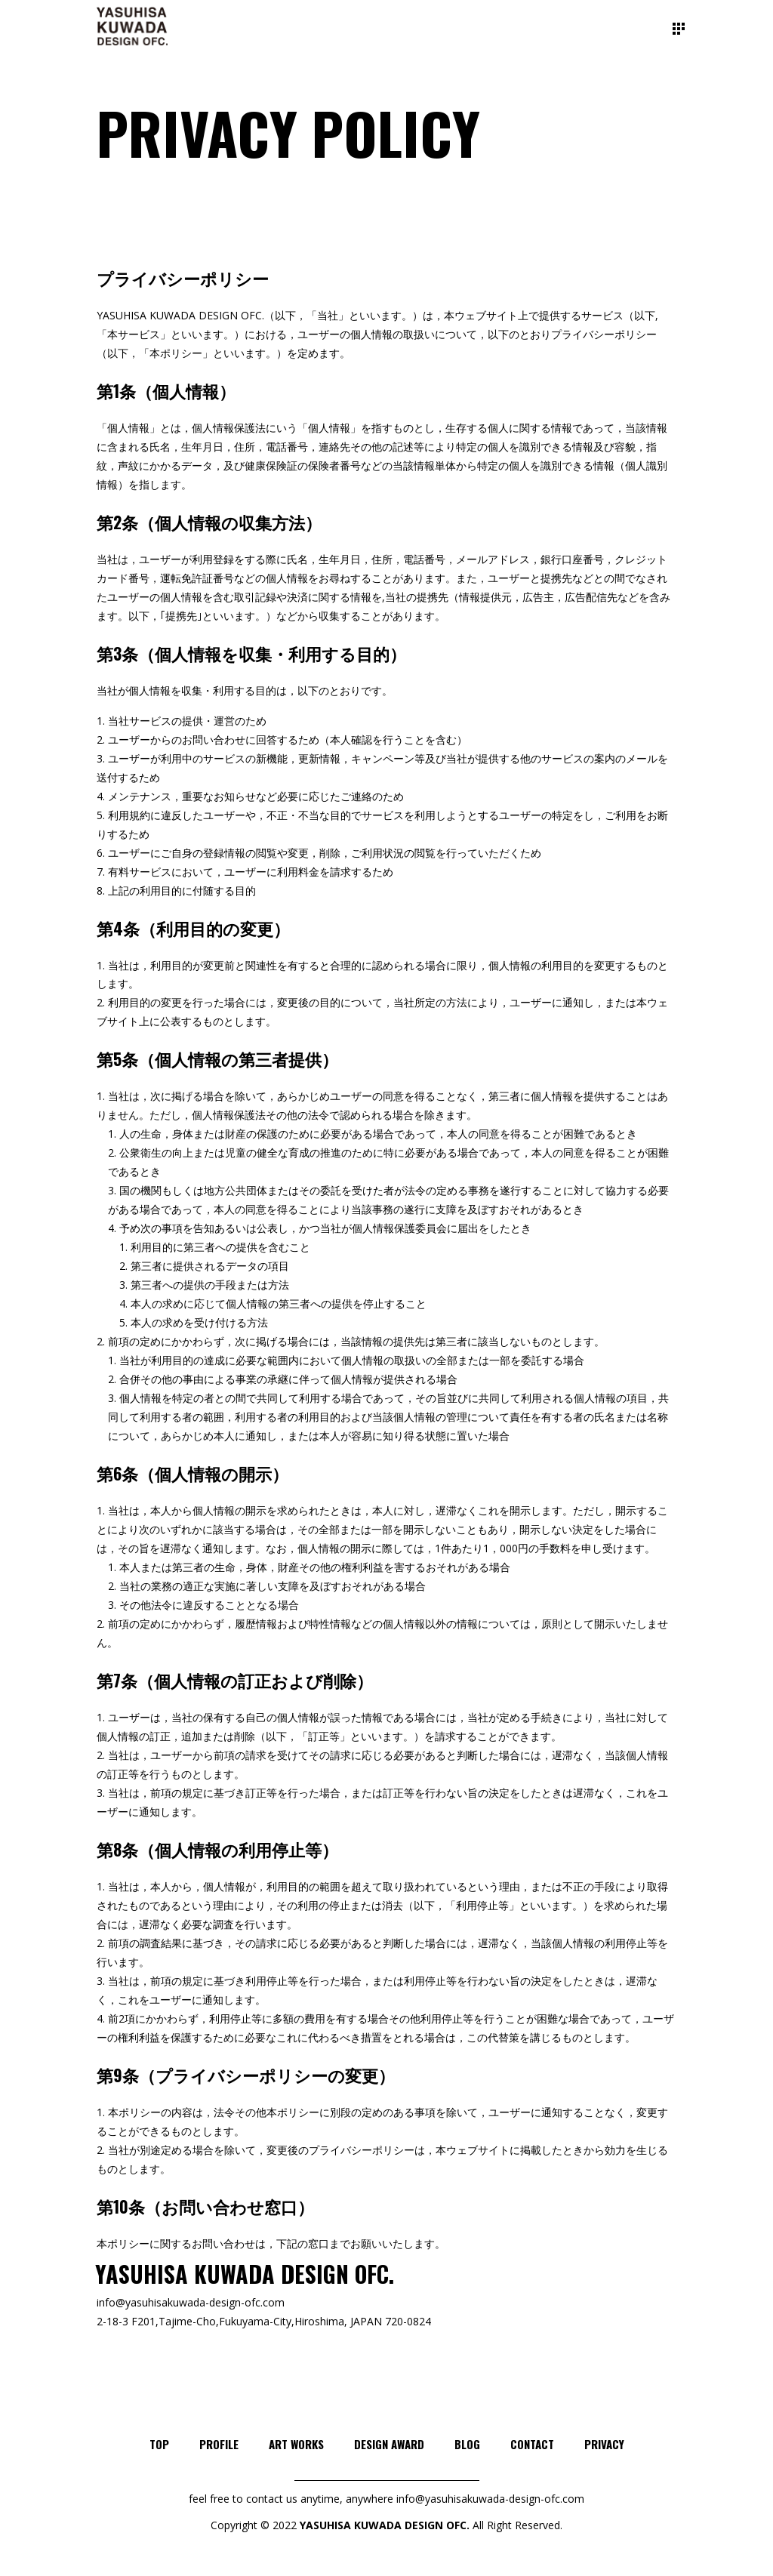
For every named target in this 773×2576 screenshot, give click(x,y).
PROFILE (219, 2444)
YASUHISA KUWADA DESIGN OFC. (385, 2525)
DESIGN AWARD (389, 2444)
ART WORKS (296, 2444)
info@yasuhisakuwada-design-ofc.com (191, 2302)
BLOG (467, 2444)
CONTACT (532, 2444)
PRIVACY (604, 2444)
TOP (159, 2444)
